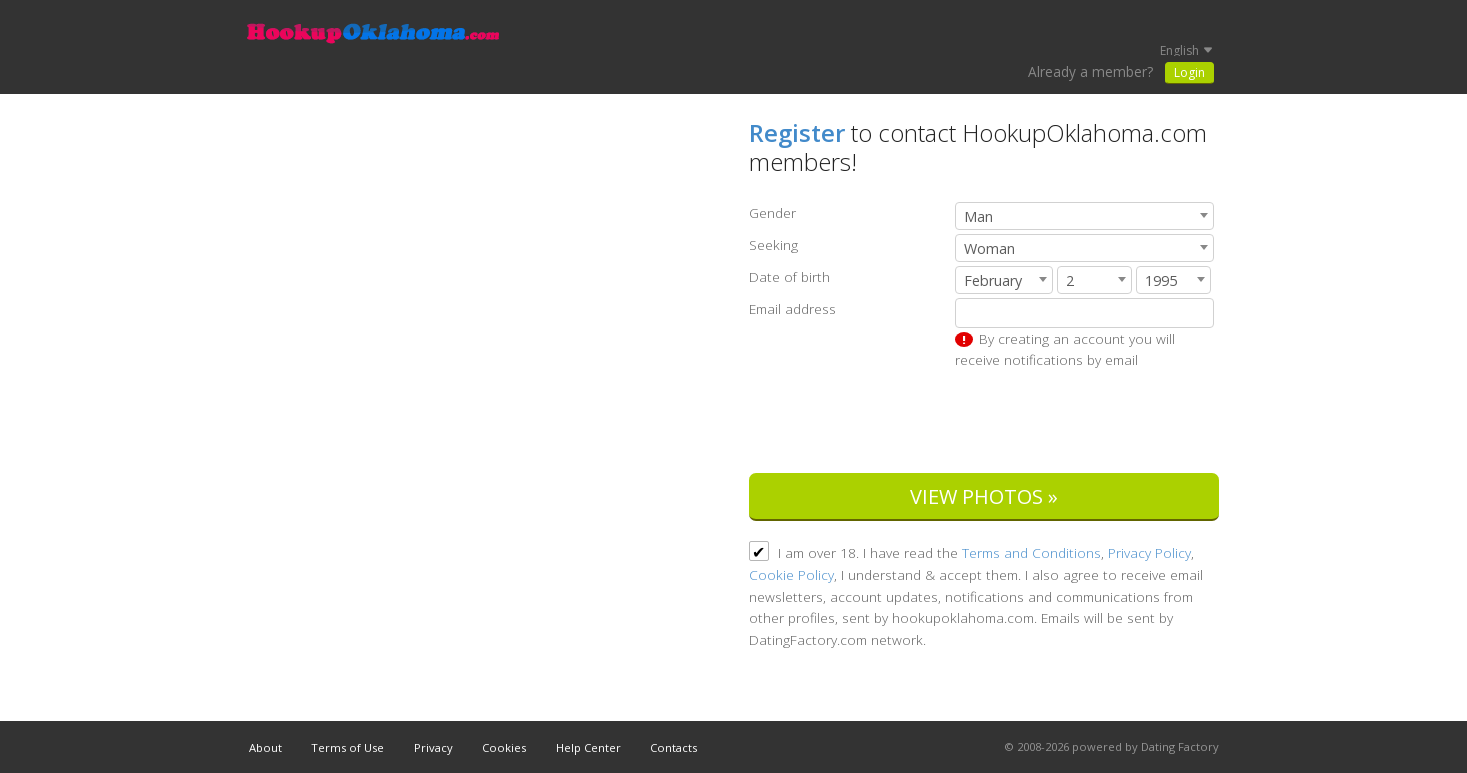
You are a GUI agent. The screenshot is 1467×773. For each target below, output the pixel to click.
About (265, 747)
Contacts (673, 747)
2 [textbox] (1070, 280)
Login (1189, 72)
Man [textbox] (978, 216)
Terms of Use (347, 747)
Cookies (504, 747)
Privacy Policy (1149, 552)
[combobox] (1084, 216)
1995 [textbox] (1161, 280)
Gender (772, 212)
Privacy (433, 747)
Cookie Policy (791, 574)
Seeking (773, 244)
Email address (792, 308)
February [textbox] (993, 280)
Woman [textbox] (989, 248)
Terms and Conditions (1031, 552)
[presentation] (1067, 424)
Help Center (588, 747)
